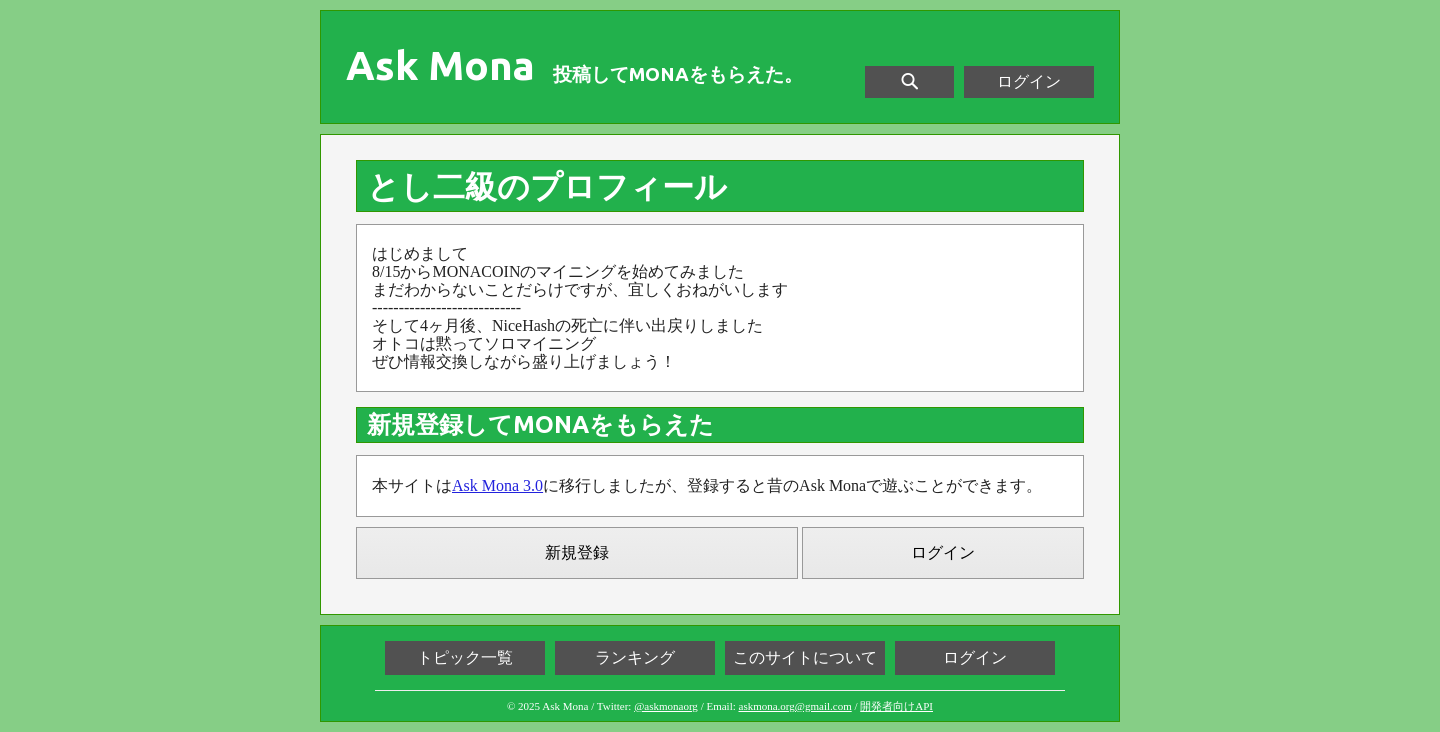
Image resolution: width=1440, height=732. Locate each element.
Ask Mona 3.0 (497, 485)
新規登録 (577, 552)
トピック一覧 (465, 657)
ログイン (1029, 81)
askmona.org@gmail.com (795, 706)
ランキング (635, 657)
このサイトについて (805, 657)
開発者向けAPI (896, 706)
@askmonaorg (666, 706)
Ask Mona (440, 66)
